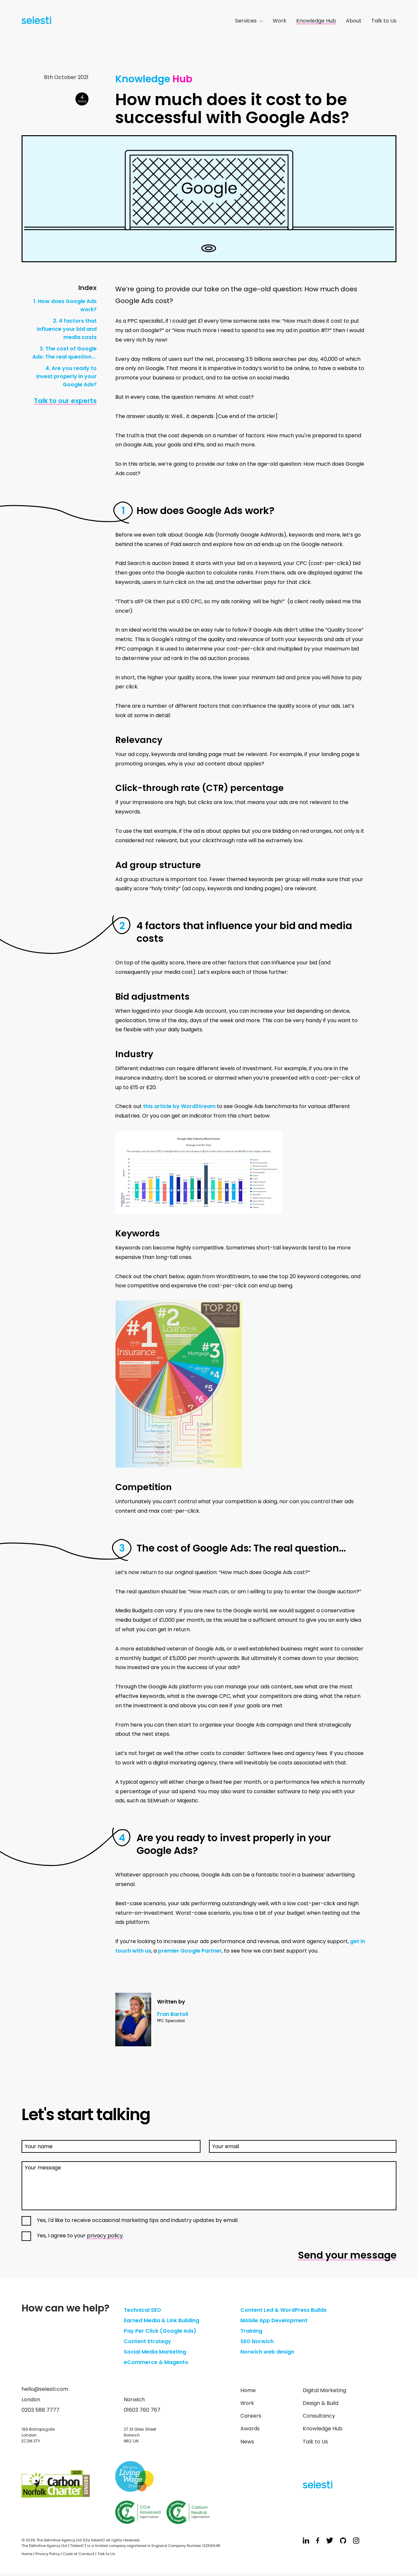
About (354, 20)
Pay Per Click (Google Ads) (160, 2331)
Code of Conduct (78, 2553)
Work (279, 20)
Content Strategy (147, 2341)
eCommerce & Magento (156, 2362)
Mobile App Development (274, 2320)
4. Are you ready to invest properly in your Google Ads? (66, 376)
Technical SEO (142, 2310)
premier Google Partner (190, 1951)
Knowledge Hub (316, 20)
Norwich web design (267, 2352)
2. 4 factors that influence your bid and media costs (67, 329)
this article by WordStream (179, 1106)
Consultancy (319, 2416)
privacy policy (105, 2235)
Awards (250, 2428)
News (247, 2441)
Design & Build (320, 2403)
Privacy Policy (47, 2553)
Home (248, 2390)
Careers (250, 2416)
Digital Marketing (324, 2390)
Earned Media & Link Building (161, 2320)
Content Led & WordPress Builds (283, 2310)
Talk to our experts (65, 400)
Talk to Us (383, 20)
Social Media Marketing (155, 2352)
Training (251, 2331)
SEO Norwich (257, 2341)
